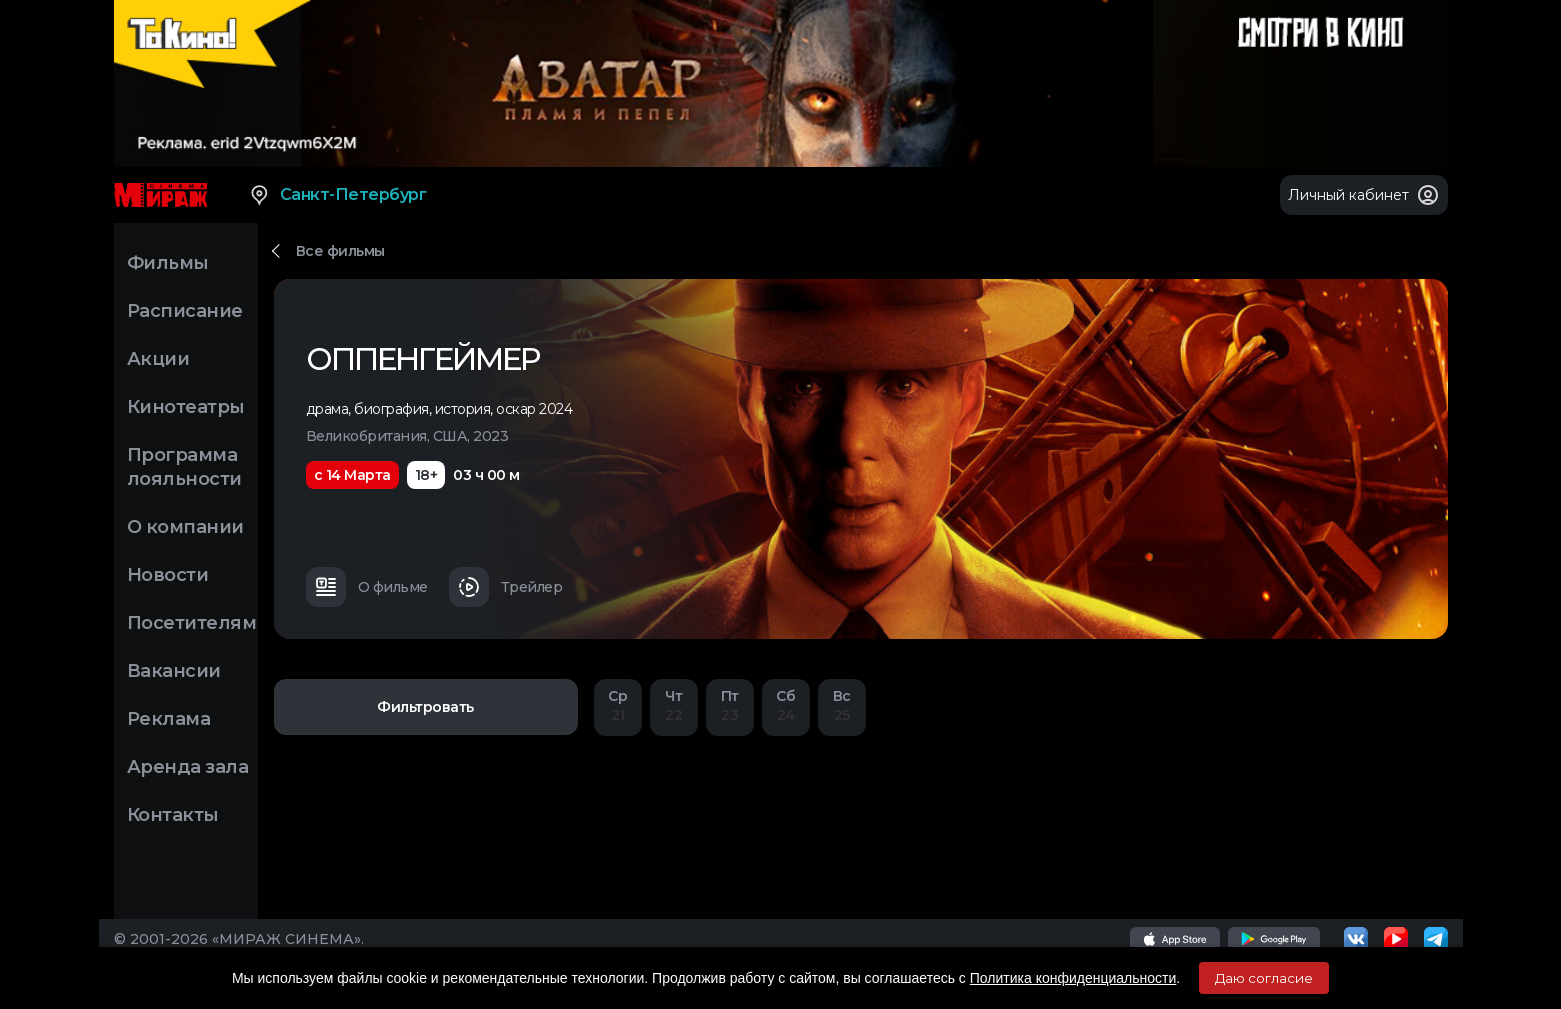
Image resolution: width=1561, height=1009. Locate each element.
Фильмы (168, 263)
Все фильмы (340, 251)
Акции (158, 359)
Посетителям (192, 623)
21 (618, 705)
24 (786, 705)
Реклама (169, 719)
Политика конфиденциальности (1073, 978)
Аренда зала (188, 767)
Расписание (185, 311)
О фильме (367, 587)
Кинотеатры (186, 407)
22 (674, 705)
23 (730, 705)
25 (842, 705)
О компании (185, 527)
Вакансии (174, 671)
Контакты (173, 815)
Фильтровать (425, 707)
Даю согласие (1264, 978)
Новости (168, 575)
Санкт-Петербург (337, 195)
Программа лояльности (184, 467)
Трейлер (506, 587)
